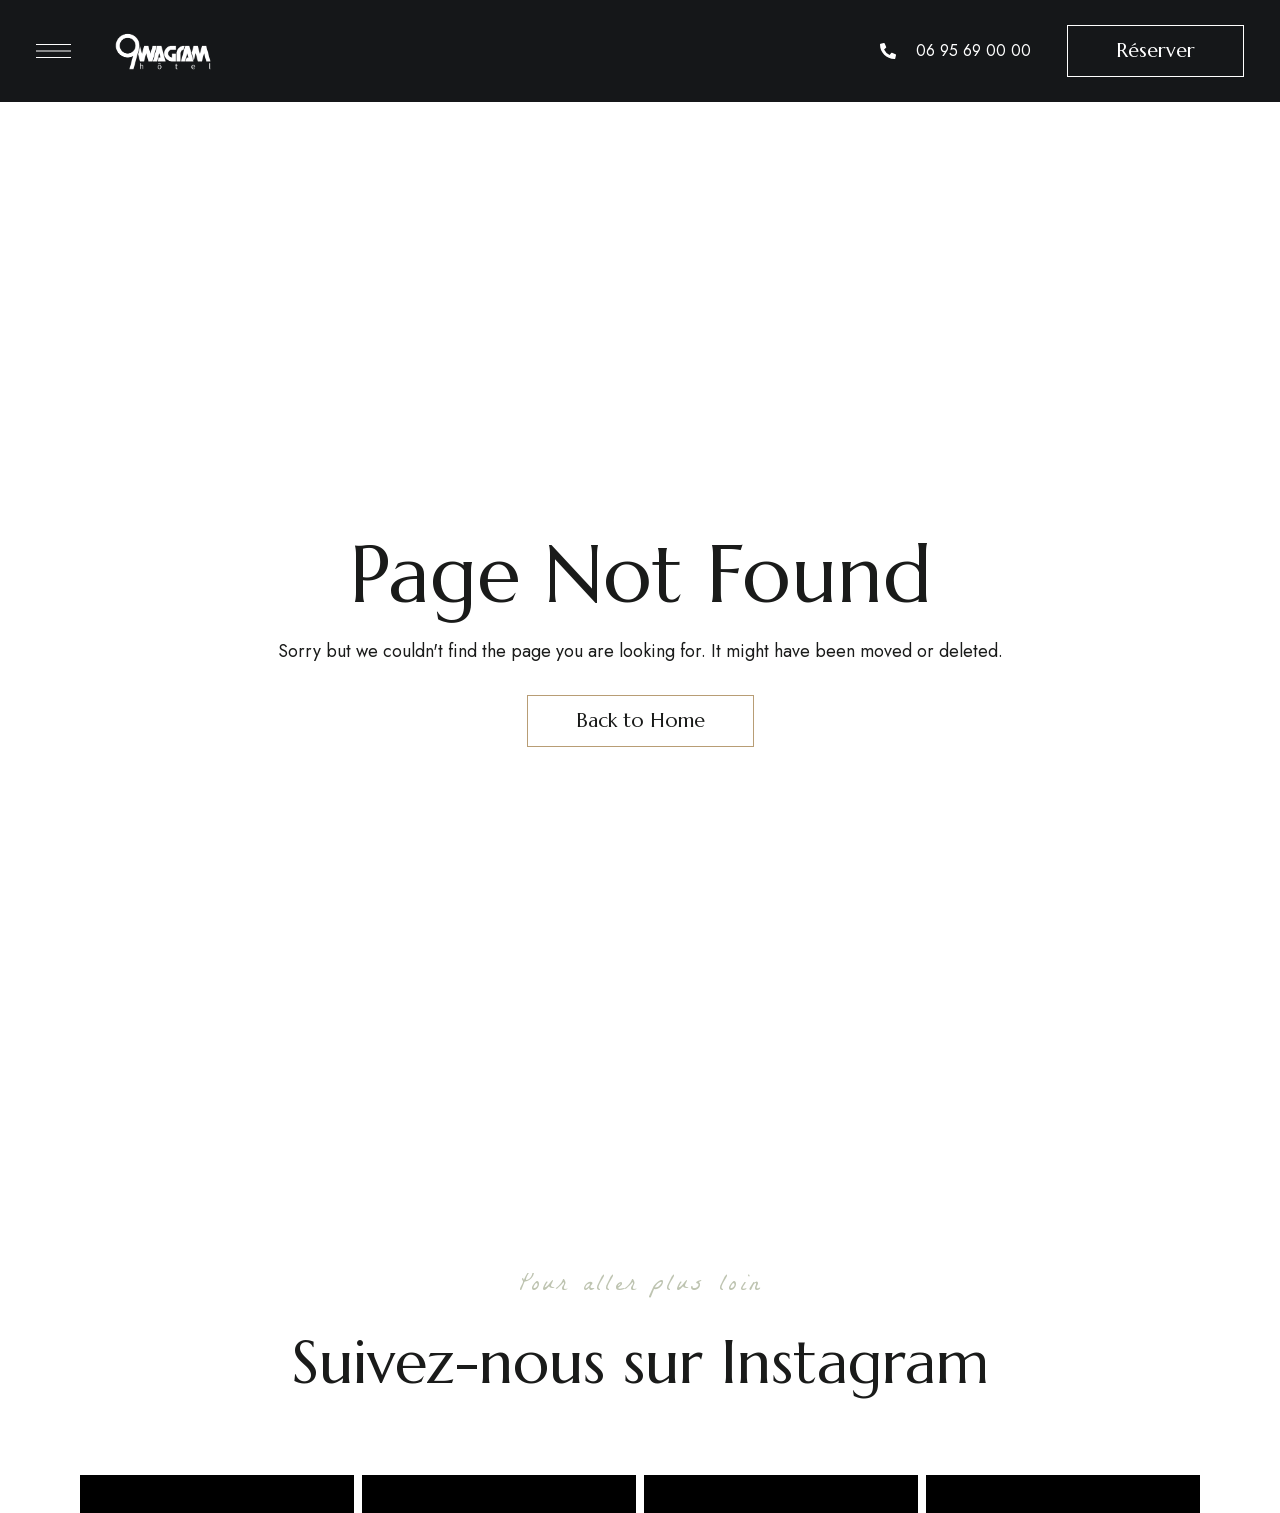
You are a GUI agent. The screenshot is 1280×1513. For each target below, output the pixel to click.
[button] (1155, 51)
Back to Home (640, 720)
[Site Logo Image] (163, 51)
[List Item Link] (955, 51)
